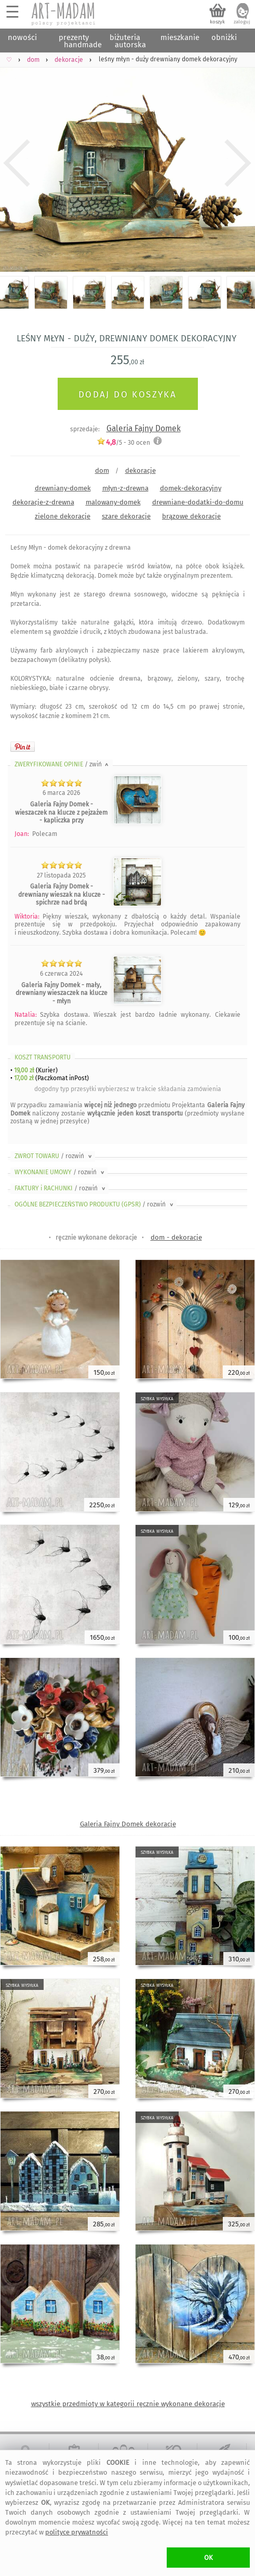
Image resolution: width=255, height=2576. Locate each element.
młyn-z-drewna (125, 488)
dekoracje (140, 470)
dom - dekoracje (176, 1237)
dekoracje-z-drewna (43, 502)
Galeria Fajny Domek (143, 428)
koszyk (217, 22)
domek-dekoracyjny (190, 488)
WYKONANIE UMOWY (60, 1172)
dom (102, 470)
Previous (17, 163)
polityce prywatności (76, 2532)
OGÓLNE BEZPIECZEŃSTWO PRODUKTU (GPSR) (95, 1204)
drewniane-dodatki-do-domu (198, 502)
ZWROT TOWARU (54, 1156)
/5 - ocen (123, 442)
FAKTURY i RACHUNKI (61, 1188)
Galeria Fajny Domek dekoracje (128, 1824)
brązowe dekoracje (191, 516)
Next (238, 163)
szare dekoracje (126, 516)
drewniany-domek (63, 488)
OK (208, 2557)
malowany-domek (113, 502)
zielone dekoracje (62, 516)
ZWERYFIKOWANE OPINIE (62, 764)
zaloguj (242, 22)
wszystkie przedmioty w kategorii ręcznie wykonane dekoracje (128, 2404)
